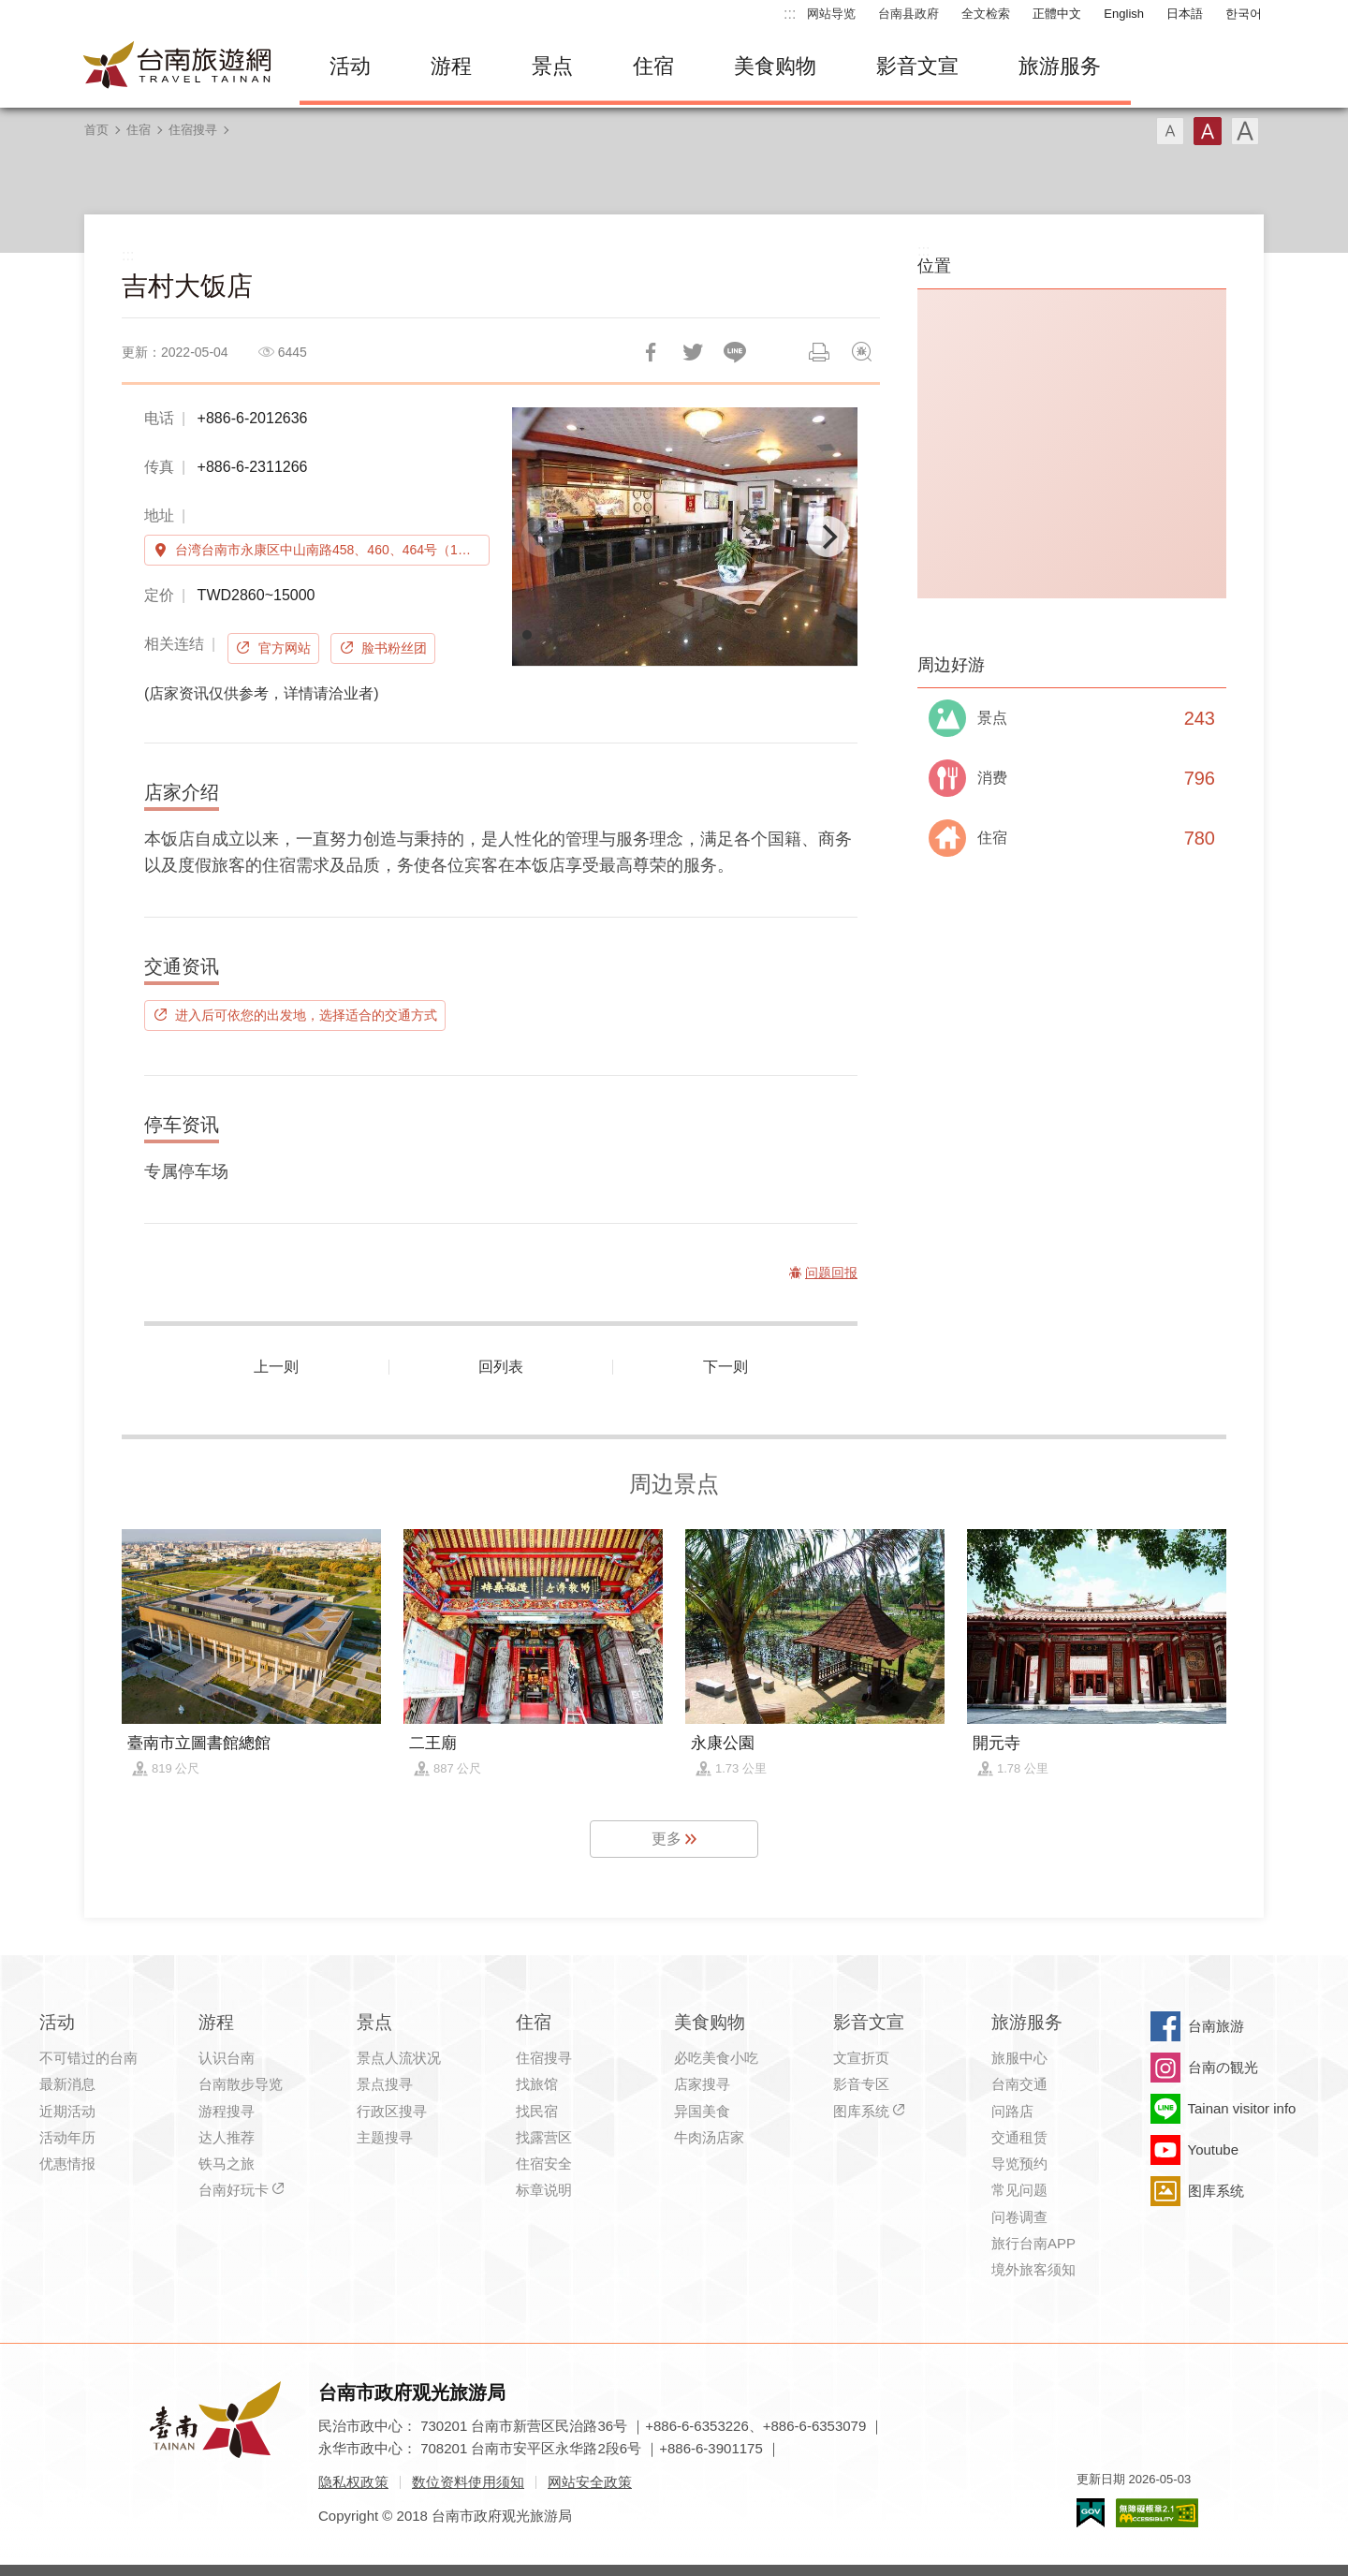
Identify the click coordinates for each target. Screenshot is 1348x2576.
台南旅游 (1216, 2026)
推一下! (692, 352)
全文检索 (985, 14)
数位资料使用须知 (468, 2482)
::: (790, 14)
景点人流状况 (399, 2058)
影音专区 (861, 2084)
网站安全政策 (590, 2482)
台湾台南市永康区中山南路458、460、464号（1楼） (329, 549)
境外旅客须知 (1033, 2269)
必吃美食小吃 (716, 2058)
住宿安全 (544, 2163)
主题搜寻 (385, 2137)
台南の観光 (1223, 2067)
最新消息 (67, 2084)
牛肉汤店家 (709, 2137)
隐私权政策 (353, 2482)
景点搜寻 (385, 2084)
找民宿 (537, 2111)
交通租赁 (1019, 2137)
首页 (96, 130)
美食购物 (775, 66)
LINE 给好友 (735, 352)
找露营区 (544, 2137)
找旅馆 (537, 2084)
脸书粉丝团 (394, 647)
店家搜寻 (702, 2084)
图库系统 (861, 2111)
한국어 (1243, 14)
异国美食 (702, 2111)
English (1124, 14)
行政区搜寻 (392, 2111)
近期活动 (67, 2111)
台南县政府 (908, 14)
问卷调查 (1019, 2217)
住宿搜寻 (192, 130)
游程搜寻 (226, 2111)
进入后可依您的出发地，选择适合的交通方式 (306, 1015)
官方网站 (284, 647)
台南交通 (1019, 2084)
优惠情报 (67, 2163)
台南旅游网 (178, 66)
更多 (666, 1839)
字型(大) (1245, 131)
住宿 (653, 66)
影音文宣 (917, 66)
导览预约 (1019, 2163)
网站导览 (831, 14)
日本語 (1184, 14)
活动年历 (67, 2137)
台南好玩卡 (233, 2190)
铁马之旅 (226, 2163)
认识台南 (226, 2058)
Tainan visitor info (1242, 2108)
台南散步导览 (240, 2084)
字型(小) (1170, 131)
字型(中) (1208, 131)
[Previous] (542, 536)
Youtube (1213, 2149)
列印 (819, 352)
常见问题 (1019, 2190)
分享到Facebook (650, 352)
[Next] (827, 536)
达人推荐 (226, 2137)
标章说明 (544, 2190)
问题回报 (861, 352)
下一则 (725, 1367)
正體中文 (1057, 14)
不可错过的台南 (88, 2058)
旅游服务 (1059, 66)
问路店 (1012, 2111)
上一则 (276, 1367)
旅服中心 (1019, 2058)
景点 (552, 66)
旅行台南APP (1033, 2243)
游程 (451, 66)
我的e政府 (1091, 2512)
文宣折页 (861, 2058)
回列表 (500, 1367)
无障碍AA (1157, 2512)
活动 (350, 66)
